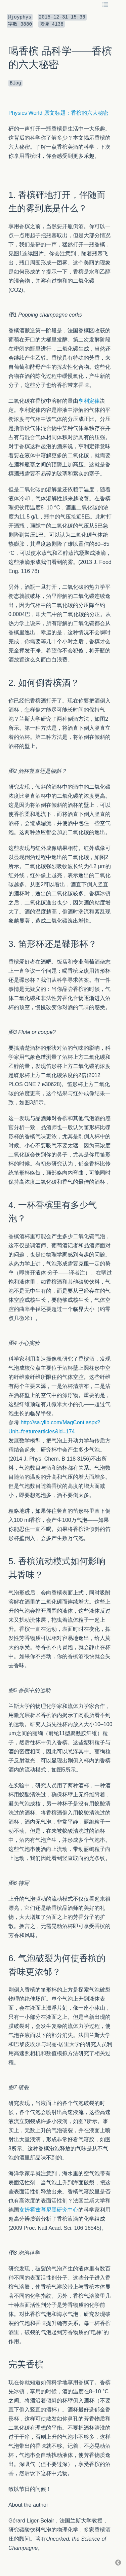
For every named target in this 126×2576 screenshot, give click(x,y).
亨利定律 (89, 401)
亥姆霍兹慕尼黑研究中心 (48, 2210)
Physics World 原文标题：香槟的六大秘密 (58, 113)
